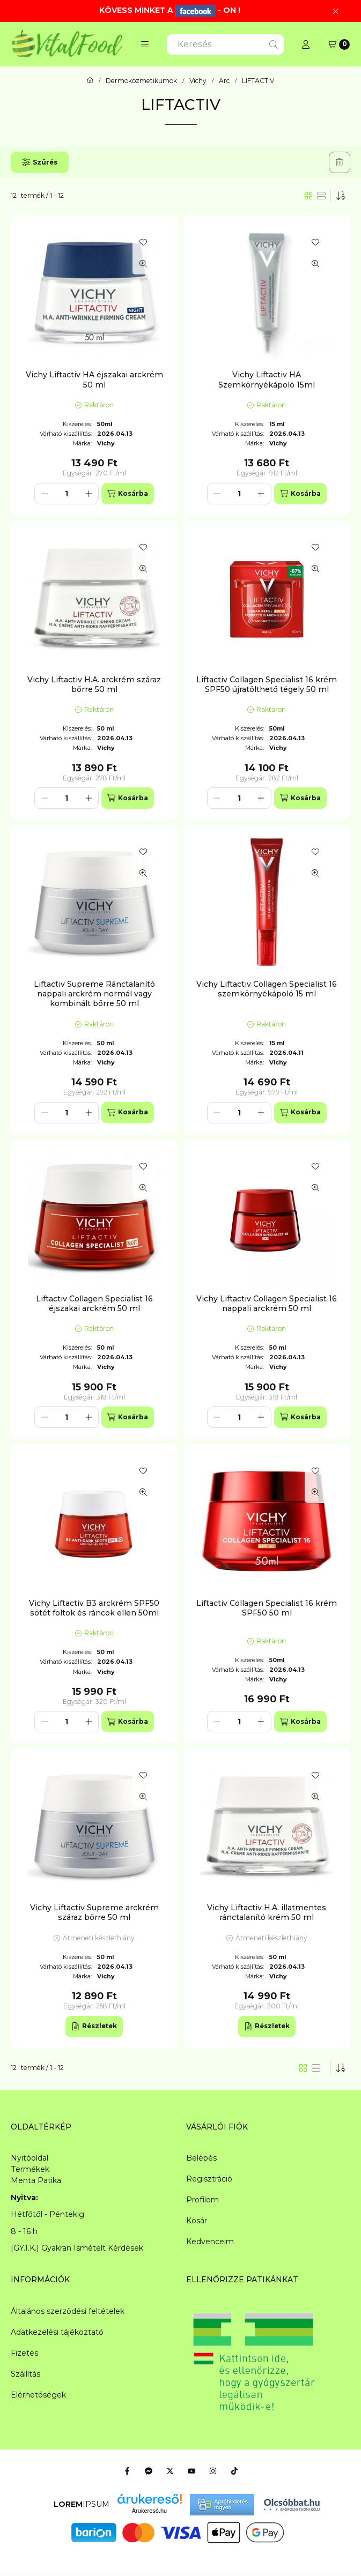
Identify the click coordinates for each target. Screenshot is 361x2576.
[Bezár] (335, 11)
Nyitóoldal (29, 2158)
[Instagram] (213, 2471)
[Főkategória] (90, 81)
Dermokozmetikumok (141, 81)
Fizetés (24, 2353)
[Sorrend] (340, 195)
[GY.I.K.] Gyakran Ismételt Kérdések (77, 2248)
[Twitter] (170, 2471)
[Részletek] (94, 2026)
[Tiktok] (234, 2471)
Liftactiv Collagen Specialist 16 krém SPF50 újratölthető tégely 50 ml (266, 684)
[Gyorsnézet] (143, 263)
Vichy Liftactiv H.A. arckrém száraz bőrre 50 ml (94, 684)
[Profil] (305, 44)
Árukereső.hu (149, 2510)
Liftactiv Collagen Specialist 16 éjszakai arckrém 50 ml (94, 1303)
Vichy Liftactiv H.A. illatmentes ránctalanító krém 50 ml (266, 1912)
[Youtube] (191, 2471)
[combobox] (225, 44)
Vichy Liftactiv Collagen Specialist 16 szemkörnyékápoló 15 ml (266, 989)
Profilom (202, 2200)
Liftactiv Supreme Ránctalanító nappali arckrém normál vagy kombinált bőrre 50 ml (94, 993)
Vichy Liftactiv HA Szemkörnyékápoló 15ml (266, 379)
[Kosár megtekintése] (338, 44)
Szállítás (25, 2374)
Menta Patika (36, 2180)
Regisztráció (209, 2179)
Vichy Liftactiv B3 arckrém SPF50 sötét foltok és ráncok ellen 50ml (94, 1608)
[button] (145, 44)
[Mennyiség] (66, 493)
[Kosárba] (127, 493)
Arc (224, 81)
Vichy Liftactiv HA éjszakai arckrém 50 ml (94, 379)
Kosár (196, 2220)
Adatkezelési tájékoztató (57, 2332)
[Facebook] (127, 2471)
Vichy (198, 81)
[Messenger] (148, 2471)
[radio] (321, 195)
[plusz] (88, 493)
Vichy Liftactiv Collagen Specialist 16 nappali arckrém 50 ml (266, 1303)
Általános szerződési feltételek (67, 2311)
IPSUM (81, 2504)
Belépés (201, 2158)
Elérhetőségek (38, 2395)
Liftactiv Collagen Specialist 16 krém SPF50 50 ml (266, 1608)
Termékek (30, 2169)
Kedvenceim (210, 2241)
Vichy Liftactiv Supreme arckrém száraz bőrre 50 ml (94, 1912)
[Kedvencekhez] (143, 242)
